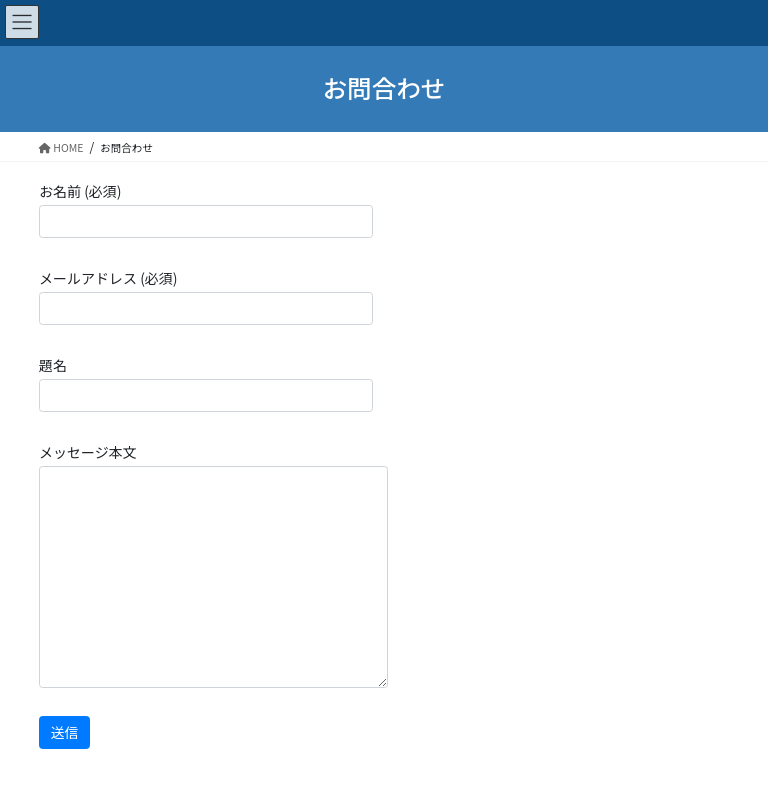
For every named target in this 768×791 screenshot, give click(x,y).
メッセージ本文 (213, 565)
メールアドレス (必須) (206, 296)
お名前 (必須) (206, 209)
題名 (206, 383)
